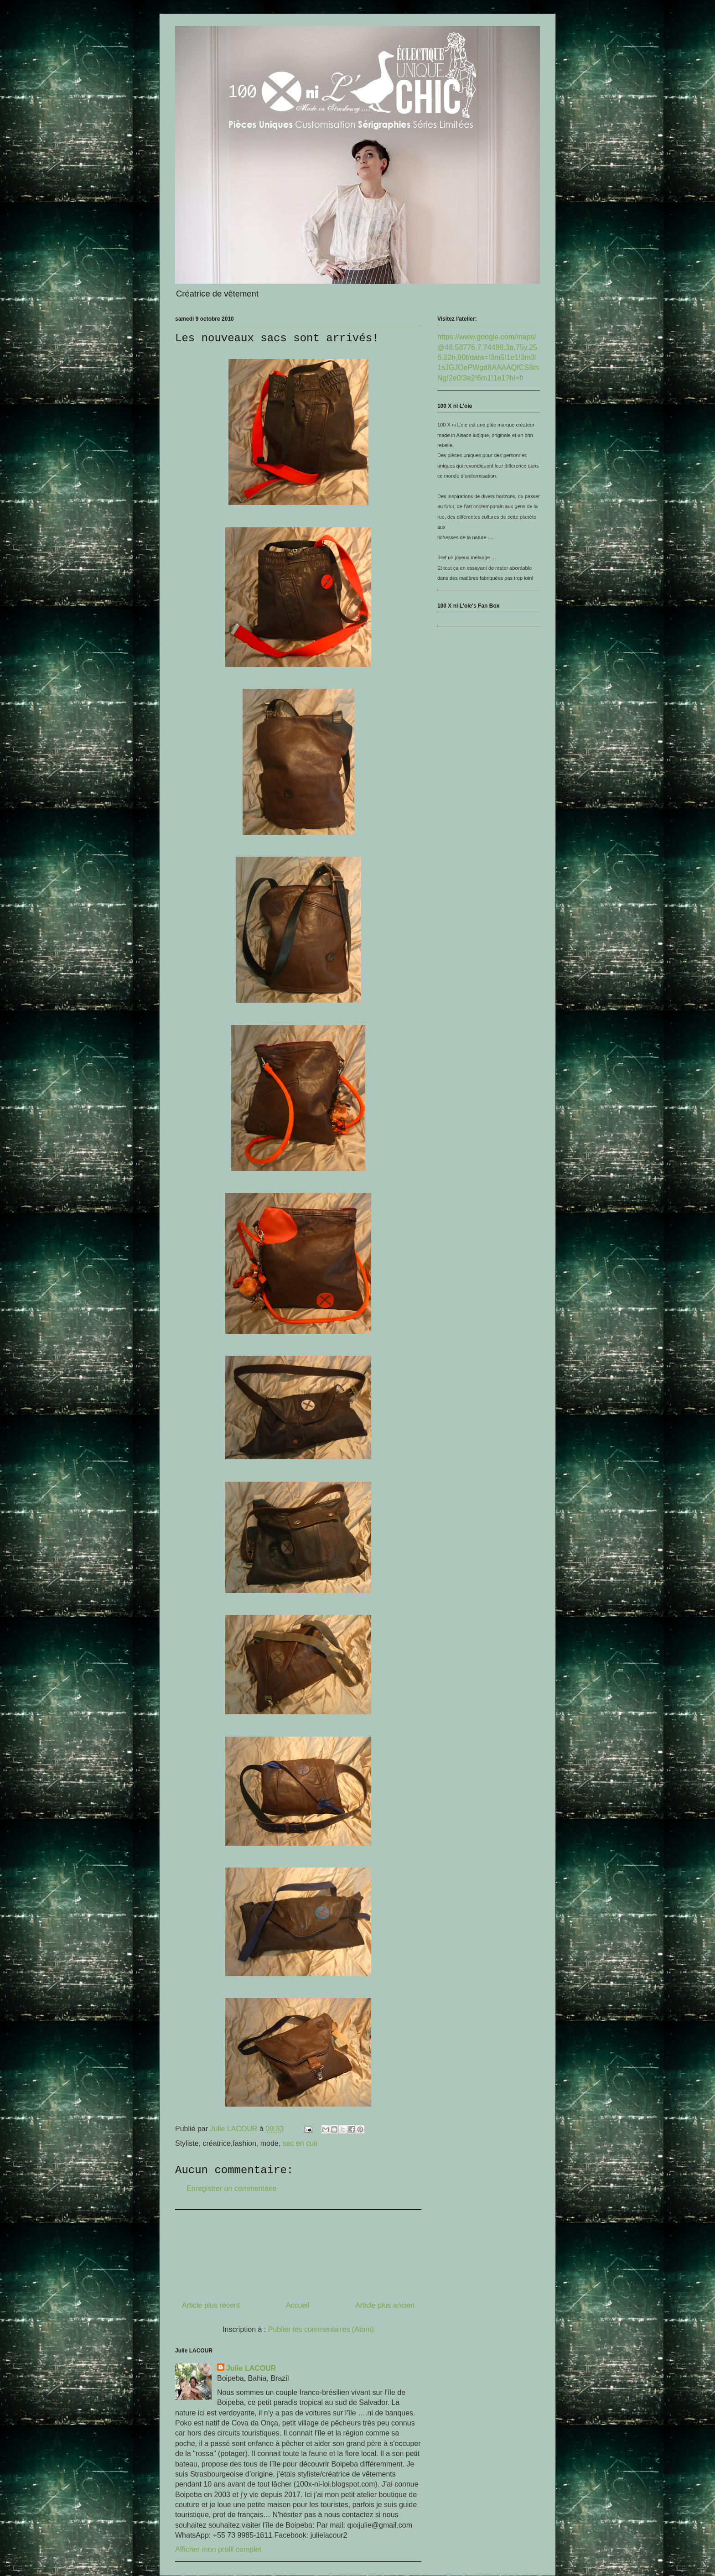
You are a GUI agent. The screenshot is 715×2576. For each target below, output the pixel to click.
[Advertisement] (298, 2251)
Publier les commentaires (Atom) (321, 2329)
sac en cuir (300, 2143)
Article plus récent (211, 2305)
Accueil (298, 2305)
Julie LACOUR (251, 2368)
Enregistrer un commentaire (231, 2188)
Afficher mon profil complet (218, 2549)
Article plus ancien (384, 2305)
